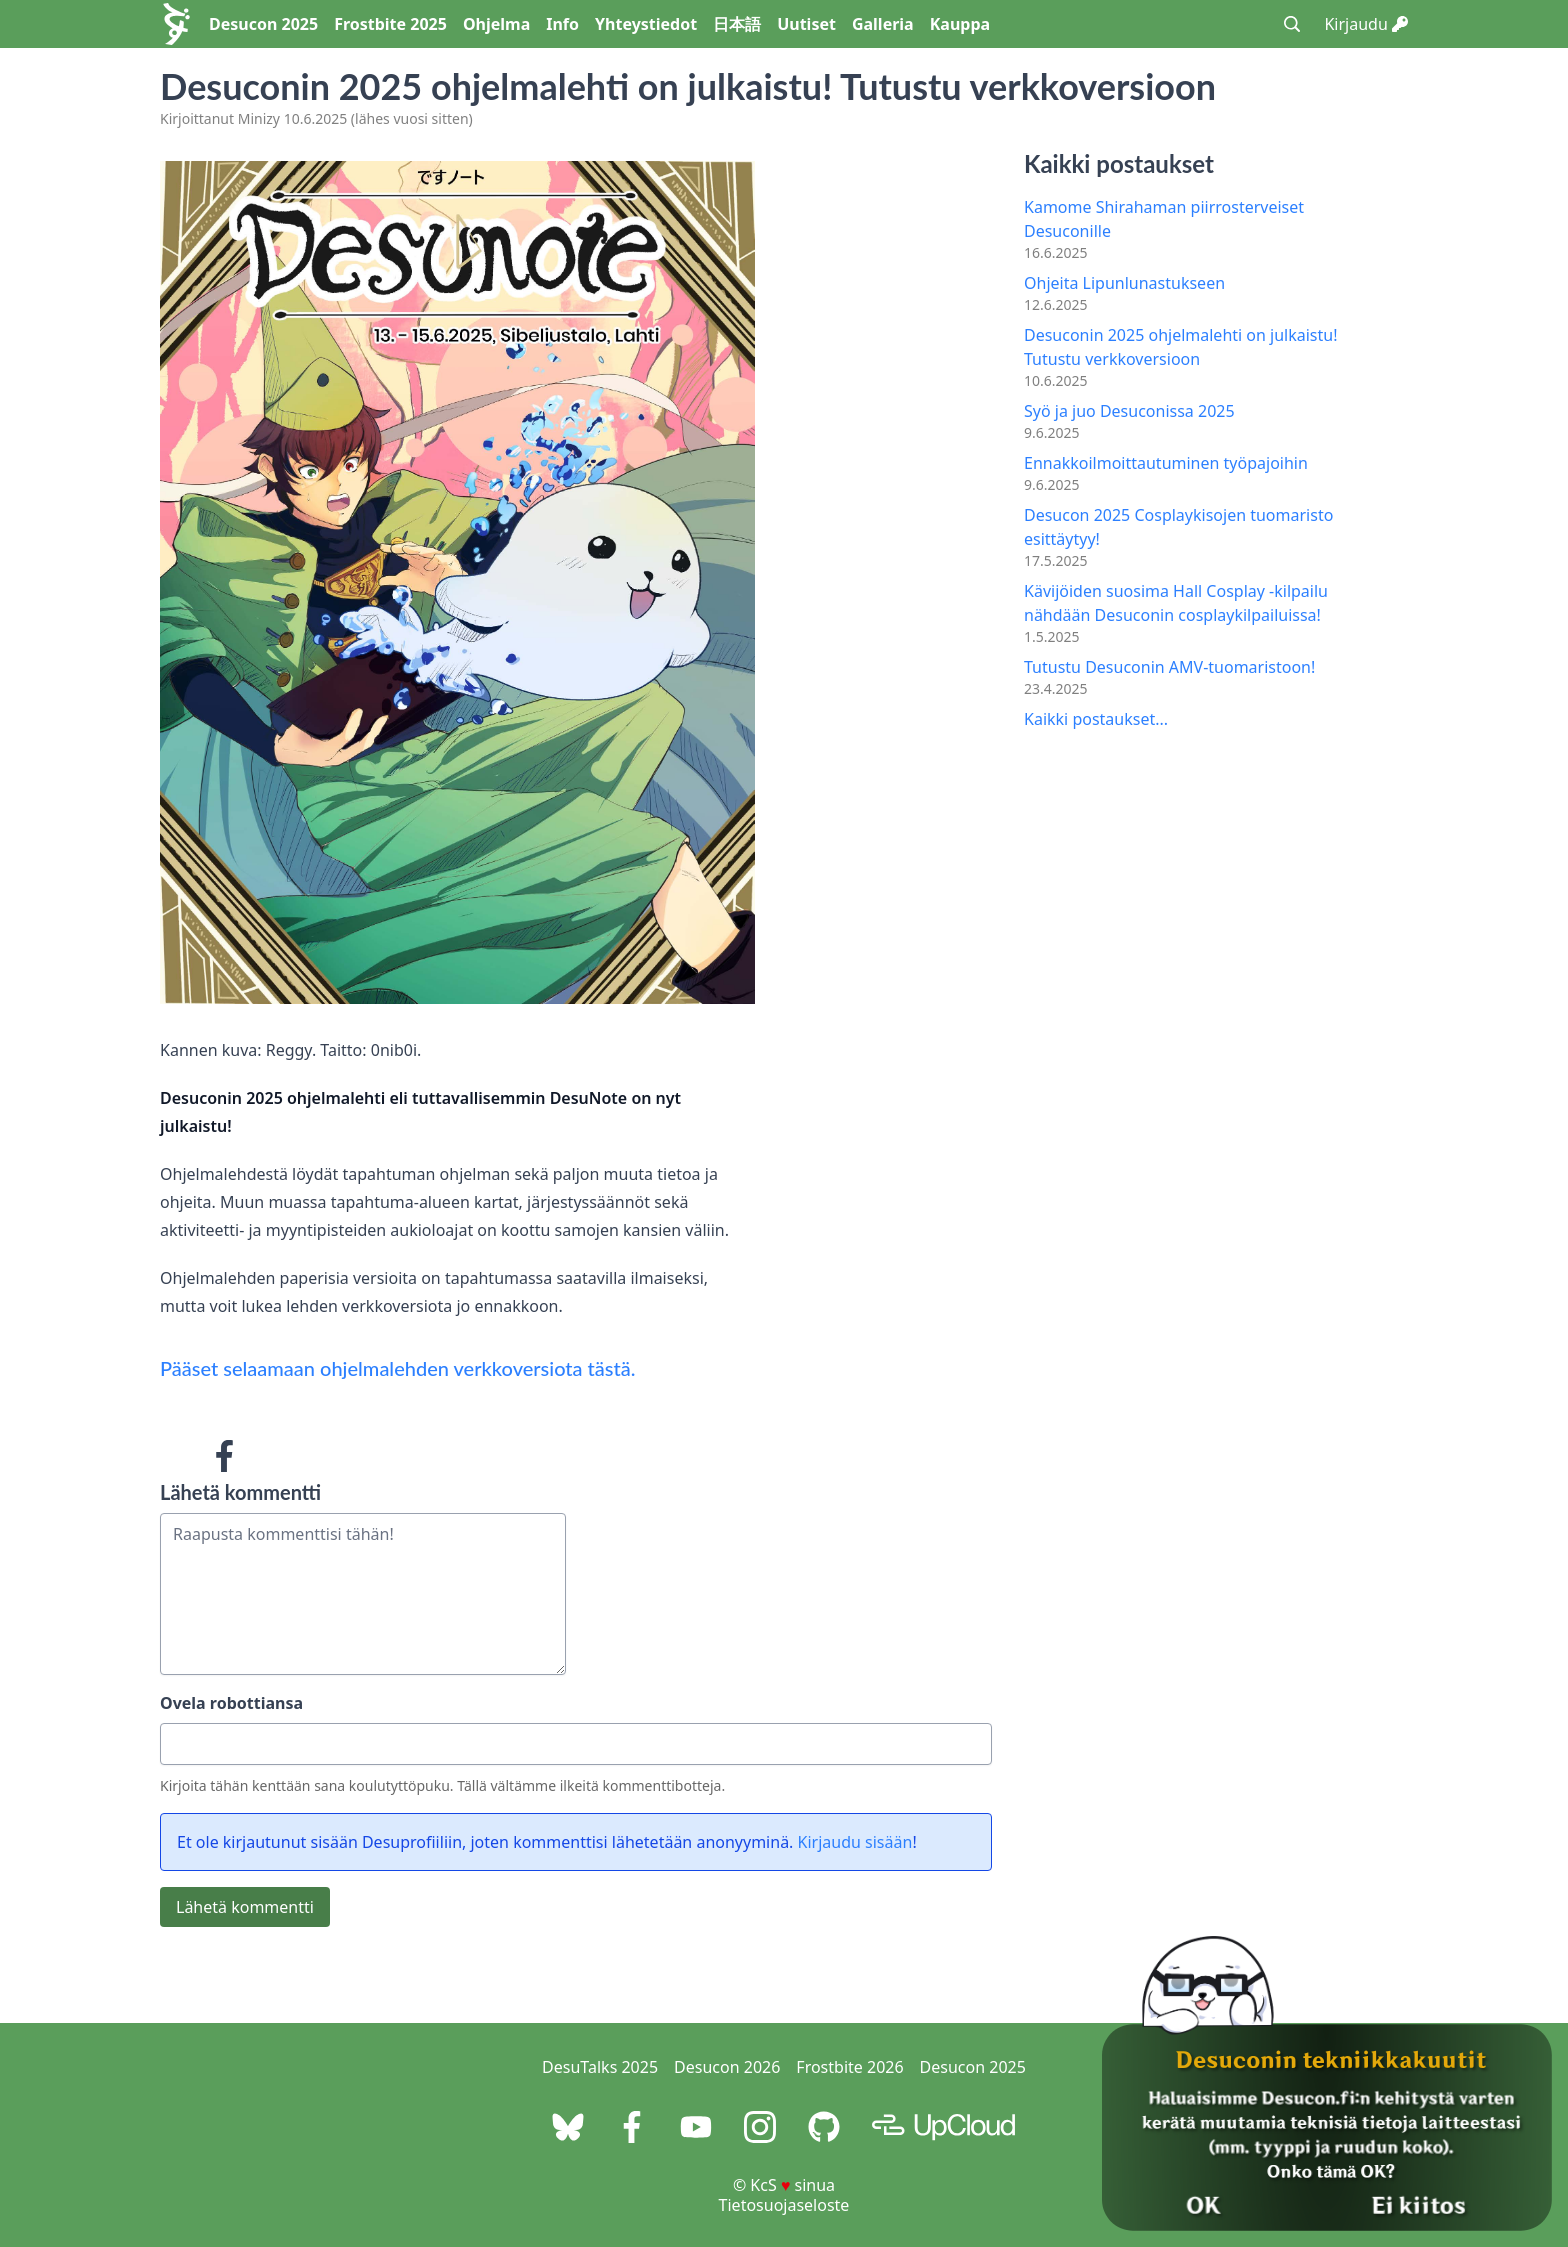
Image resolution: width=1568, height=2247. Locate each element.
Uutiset (806, 24)
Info (562, 24)
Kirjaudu (1366, 24)
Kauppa (960, 24)
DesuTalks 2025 (600, 2067)
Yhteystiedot (646, 24)
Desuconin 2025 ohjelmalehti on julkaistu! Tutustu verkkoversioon (1181, 347)
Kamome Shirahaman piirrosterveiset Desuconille (1164, 219)
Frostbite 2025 (390, 24)
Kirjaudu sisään (855, 1842)
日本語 (737, 24)
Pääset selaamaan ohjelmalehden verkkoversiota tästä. (398, 1368)
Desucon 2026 (727, 2067)
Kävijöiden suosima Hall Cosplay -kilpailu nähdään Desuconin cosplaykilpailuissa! (1176, 603)
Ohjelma (496, 24)
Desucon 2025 (263, 24)
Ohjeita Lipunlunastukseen (1124, 283)
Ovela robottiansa (231, 1703)
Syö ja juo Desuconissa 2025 (1129, 411)
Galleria (883, 24)
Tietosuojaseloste (784, 2205)
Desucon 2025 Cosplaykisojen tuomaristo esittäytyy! (1178, 527)
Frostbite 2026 (849, 2067)
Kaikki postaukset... (1096, 719)
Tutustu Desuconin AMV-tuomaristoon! (1169, 667)
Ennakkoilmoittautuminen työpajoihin (1166, 463)
